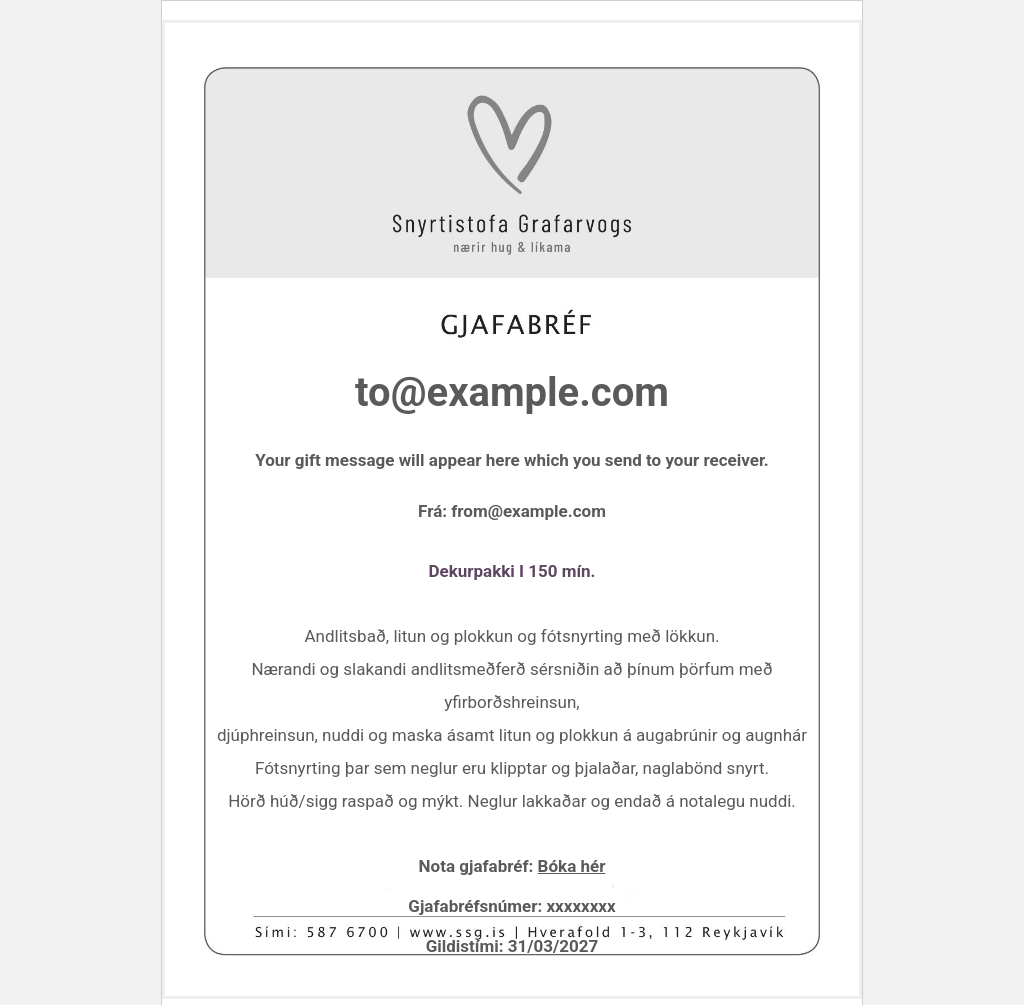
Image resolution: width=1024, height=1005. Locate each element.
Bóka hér (572, 866)
